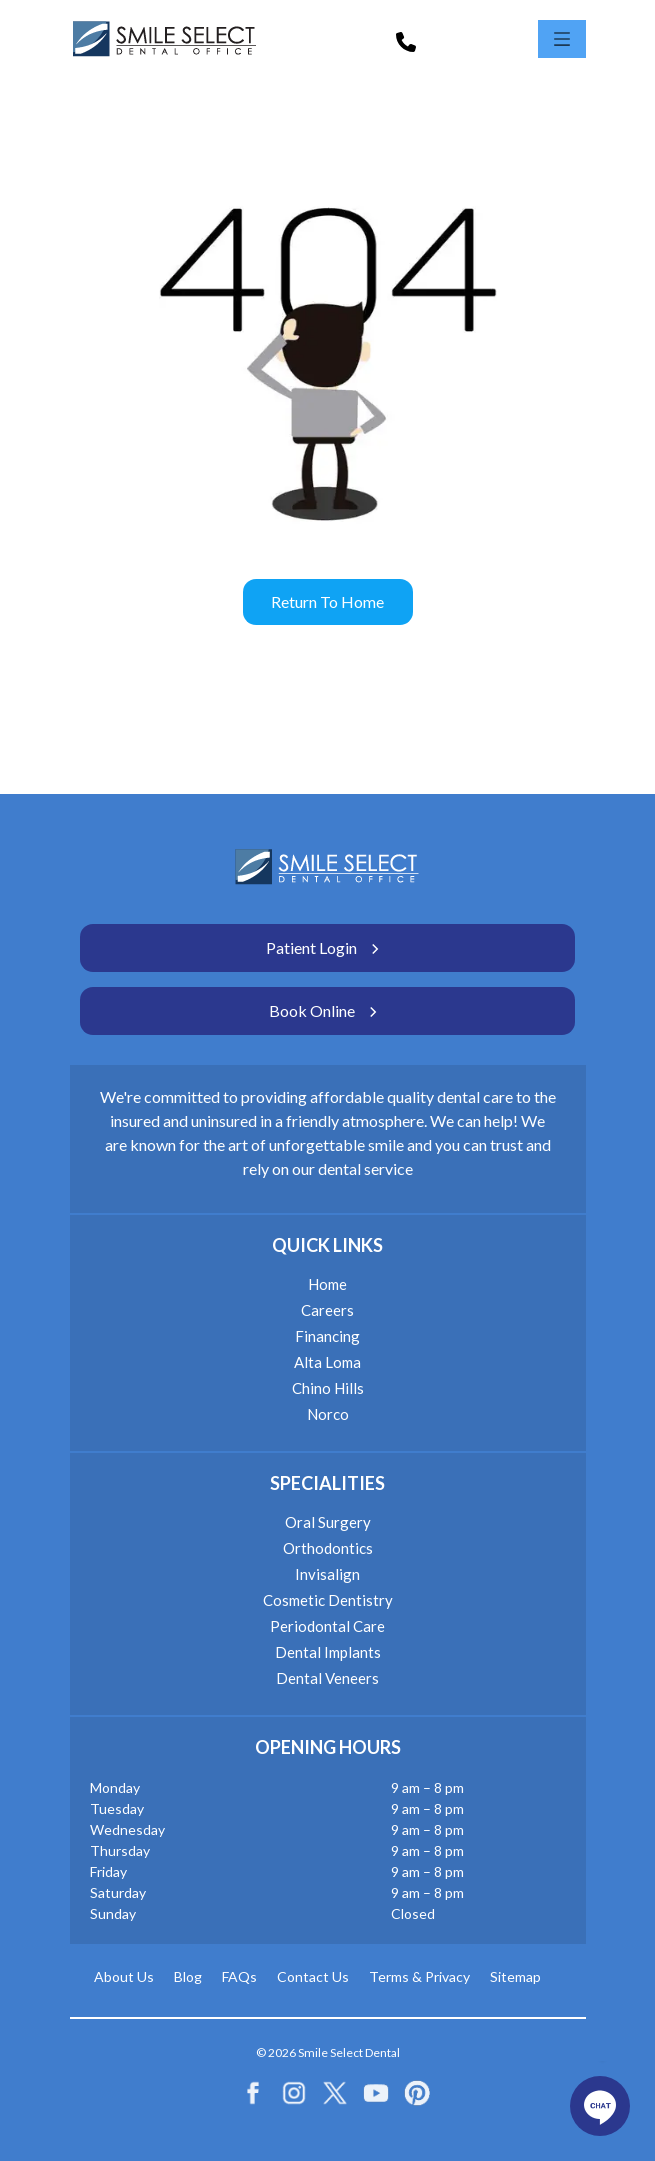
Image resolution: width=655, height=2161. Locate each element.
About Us (124, 1976)
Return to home (327, 601)
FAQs (239, 1976)
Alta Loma (327, 1362)
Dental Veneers (327, 1678)
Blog (188, 1976)
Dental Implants (328, 1652)
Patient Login (327, 948)
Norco (328, 1414)
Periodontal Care (327, 1626)
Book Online (327, 1011)
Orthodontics (328, 1548)
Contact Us (313, 1976)
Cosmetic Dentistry (328, 1600)
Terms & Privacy (419, 1976)
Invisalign (327, 1574)
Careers (327, 1310)
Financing (327, 1336)
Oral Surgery (328, 1522)
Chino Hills (328, 1388)
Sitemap (515, 1976)
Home (327, 1284)
